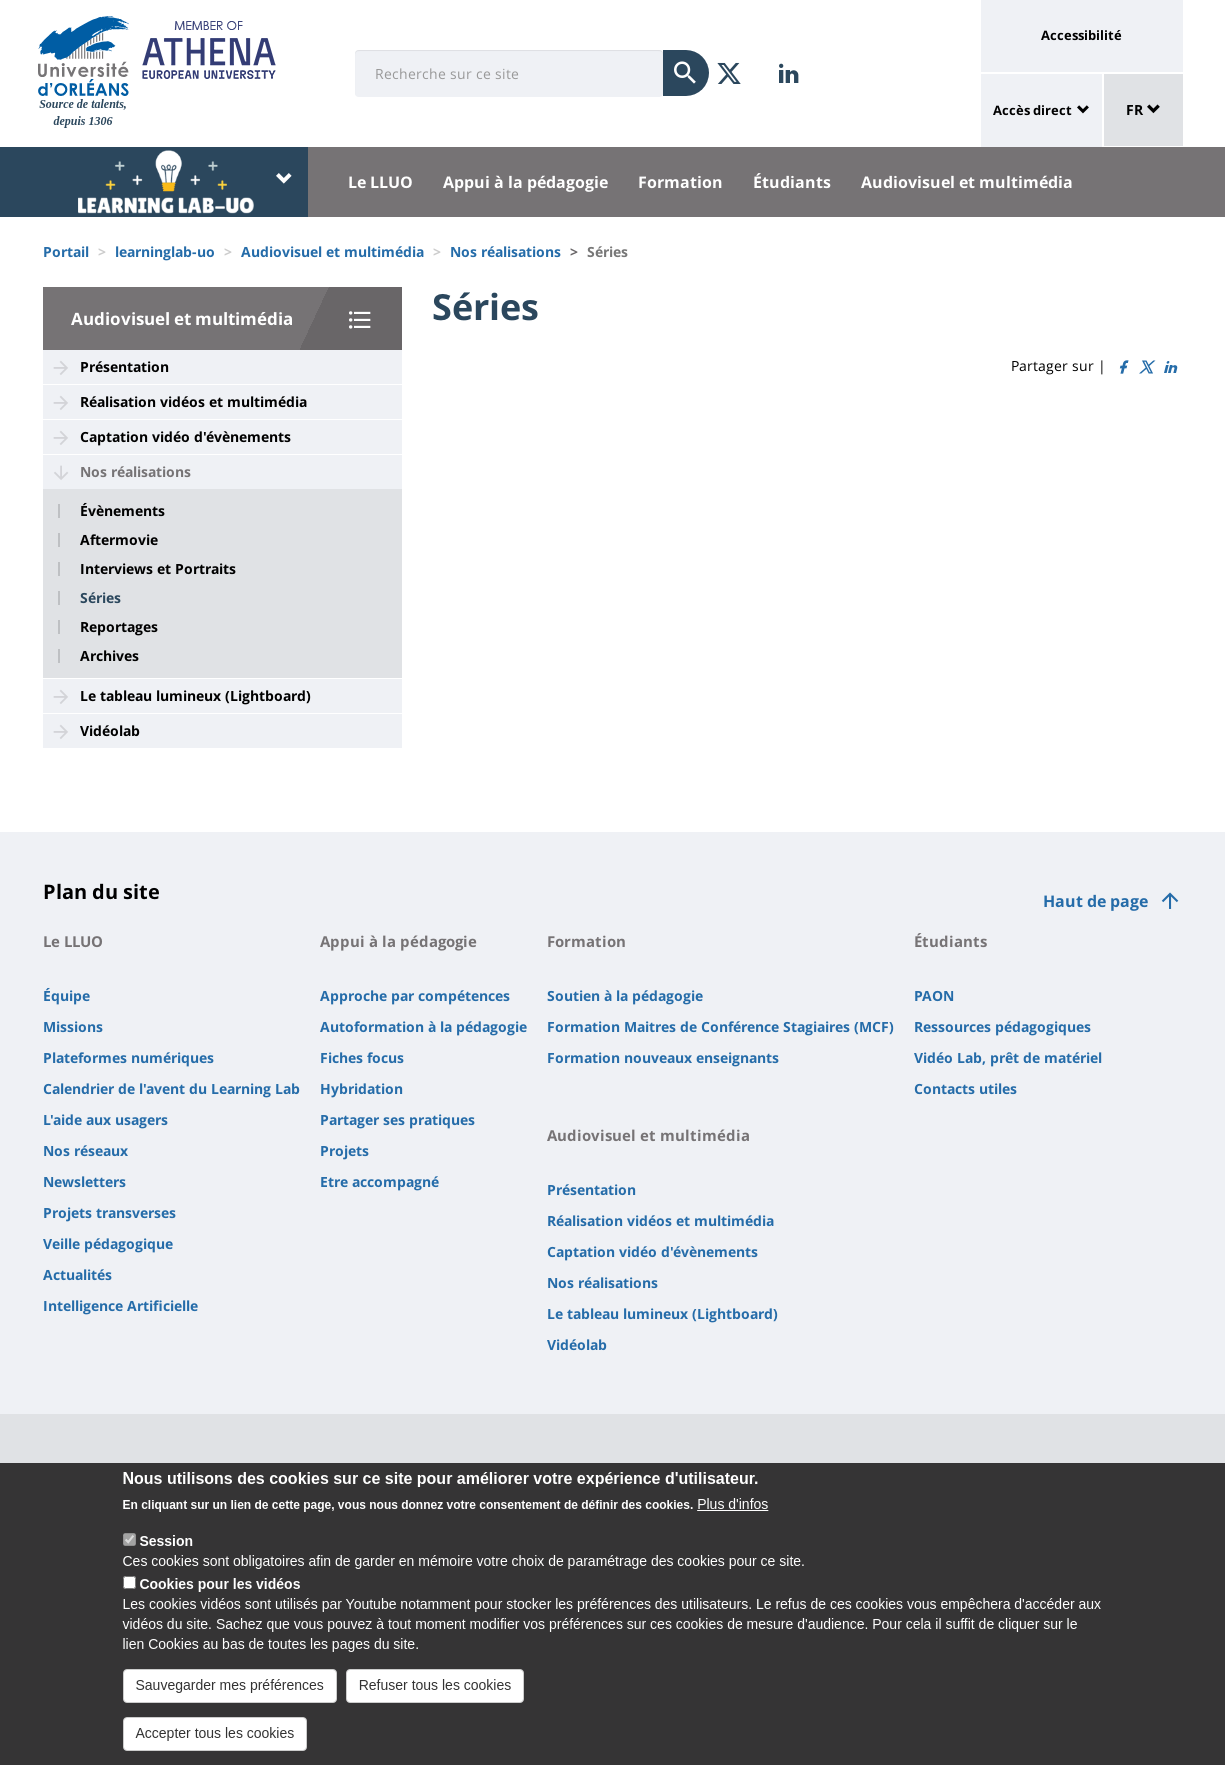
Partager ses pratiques (397, 1119)
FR (1143, 109)
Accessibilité (1081, 35)
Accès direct (1032, 110)
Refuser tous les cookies (435, 1695)
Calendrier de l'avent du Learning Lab (171, 1088)
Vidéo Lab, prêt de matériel (1008, 1057)
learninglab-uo (165, 251)
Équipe (66, 995)
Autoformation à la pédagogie (423, 1026)
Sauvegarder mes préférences (230, 1695)
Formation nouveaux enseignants (663, 1057)
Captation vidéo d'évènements (185, 436)
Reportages (119, 627)
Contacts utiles (965, 1088)
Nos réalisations (505, 251)
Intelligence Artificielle (120, 1305)
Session (166, 1552)
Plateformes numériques (128, 1057)
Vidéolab (110, 730)
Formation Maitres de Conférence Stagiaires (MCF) (720, 1026)
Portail (66, 251)
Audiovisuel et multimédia (967, 182)
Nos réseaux (85, 1150)
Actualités (77, 1274)
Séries (100, 598)
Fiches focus (362, 1057)
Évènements (122, 511)
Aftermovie (119, 540)
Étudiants (792, 182)
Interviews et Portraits (158, 569)
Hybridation (361, 1088)
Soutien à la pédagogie (625, 995)
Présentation (124, 366)
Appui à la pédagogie (525, 182)
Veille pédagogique (108, 1243)
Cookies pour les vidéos (219, 1595)
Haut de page (1095, 901)
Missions (73, 1026)
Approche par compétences (415, 995)
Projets (344, 1150)
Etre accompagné (379, 1181)
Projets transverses (109, 1212)
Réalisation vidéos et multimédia (193, 401)
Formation (680, 182)
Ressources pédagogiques (1002, 1026)
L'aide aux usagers (105, 1119)
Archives (109, 656)
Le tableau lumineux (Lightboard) (195, 695)
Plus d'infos (732, 1515)
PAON (934, 995)
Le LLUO (380, 182)
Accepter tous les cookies (215, 1743)
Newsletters (84, 1181)
